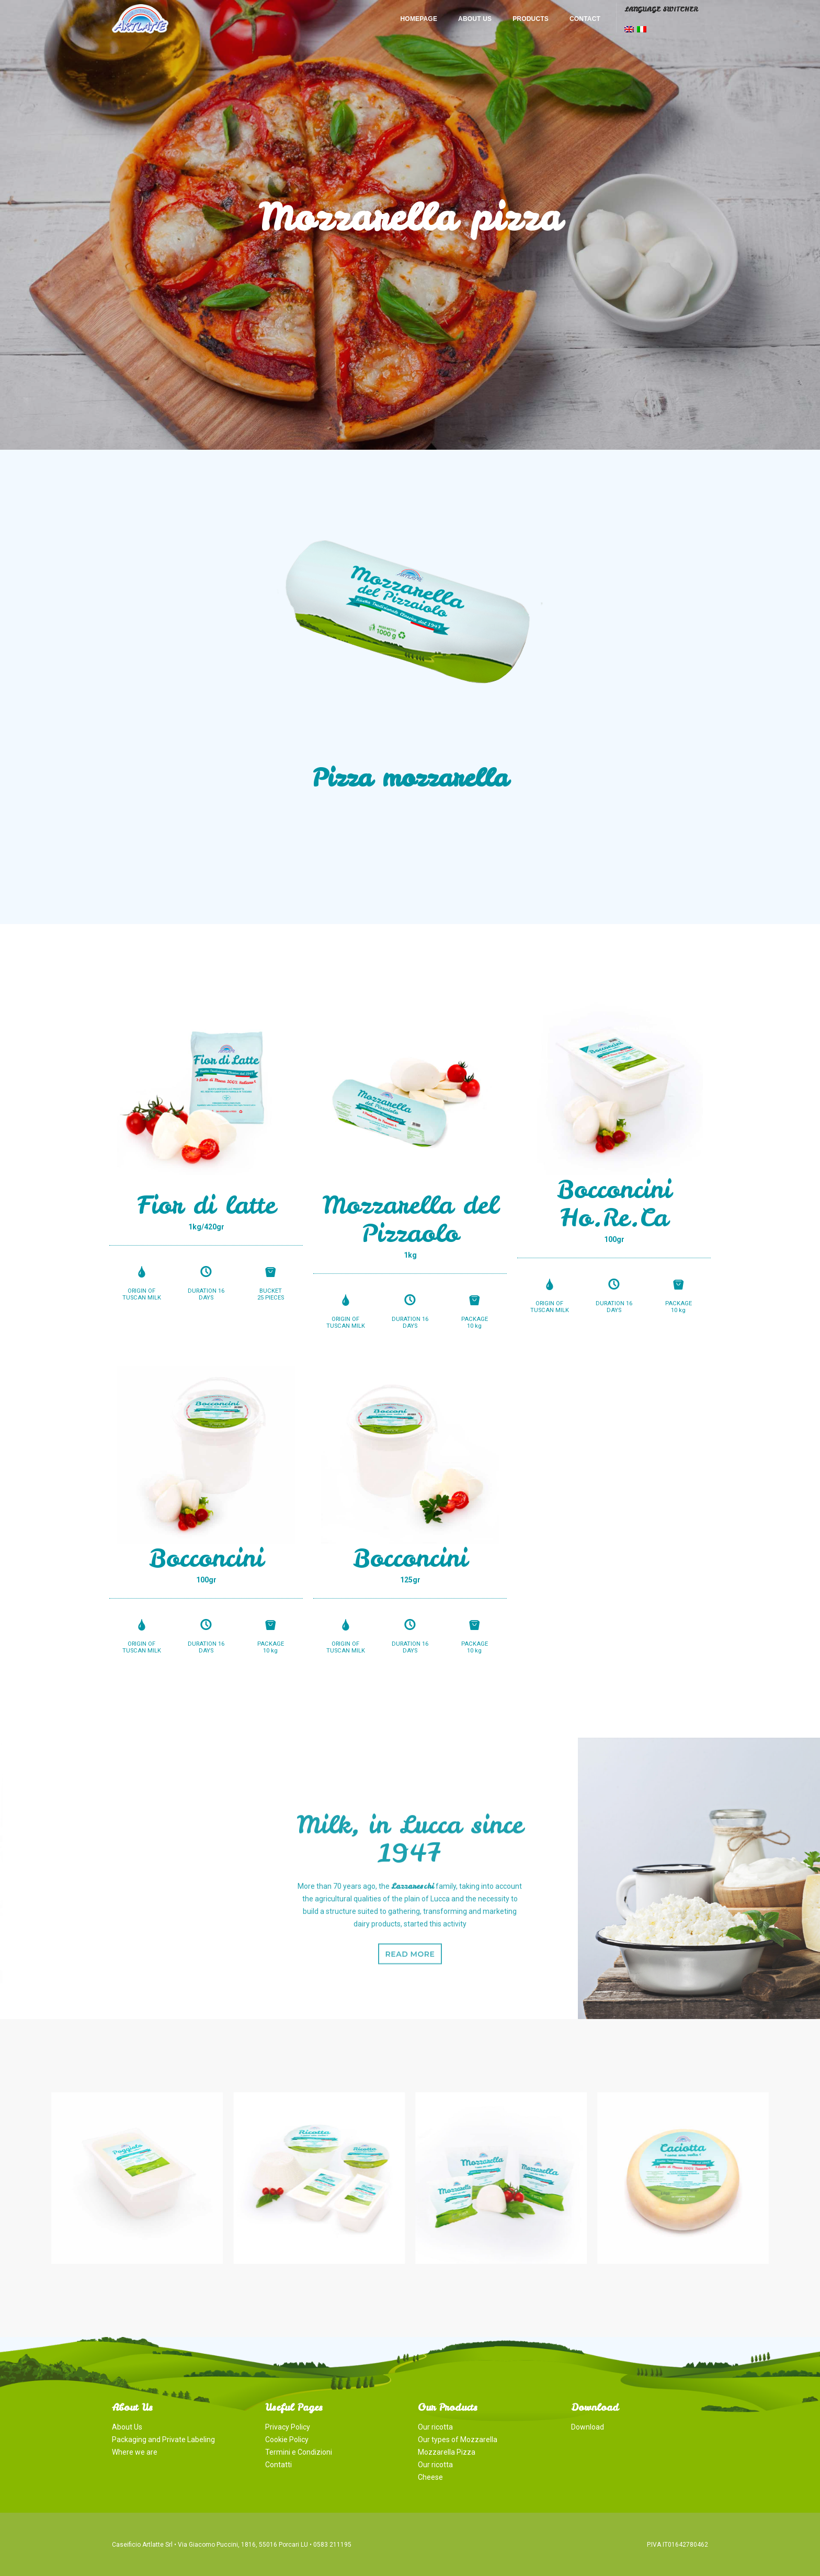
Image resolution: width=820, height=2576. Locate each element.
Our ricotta (435, 2427)
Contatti (278, 2464)
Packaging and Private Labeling (163, 2439)
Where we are (134, 2452)
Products (530, 18)
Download (587, 2427)
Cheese (430, 2477)
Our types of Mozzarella (457, 2439)
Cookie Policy (287, 2439)
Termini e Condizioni (298, 2452)
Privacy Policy (287, 2427)
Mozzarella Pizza (446, 2452)
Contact (585, 18)
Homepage (419, 18)
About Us (475, 18)
